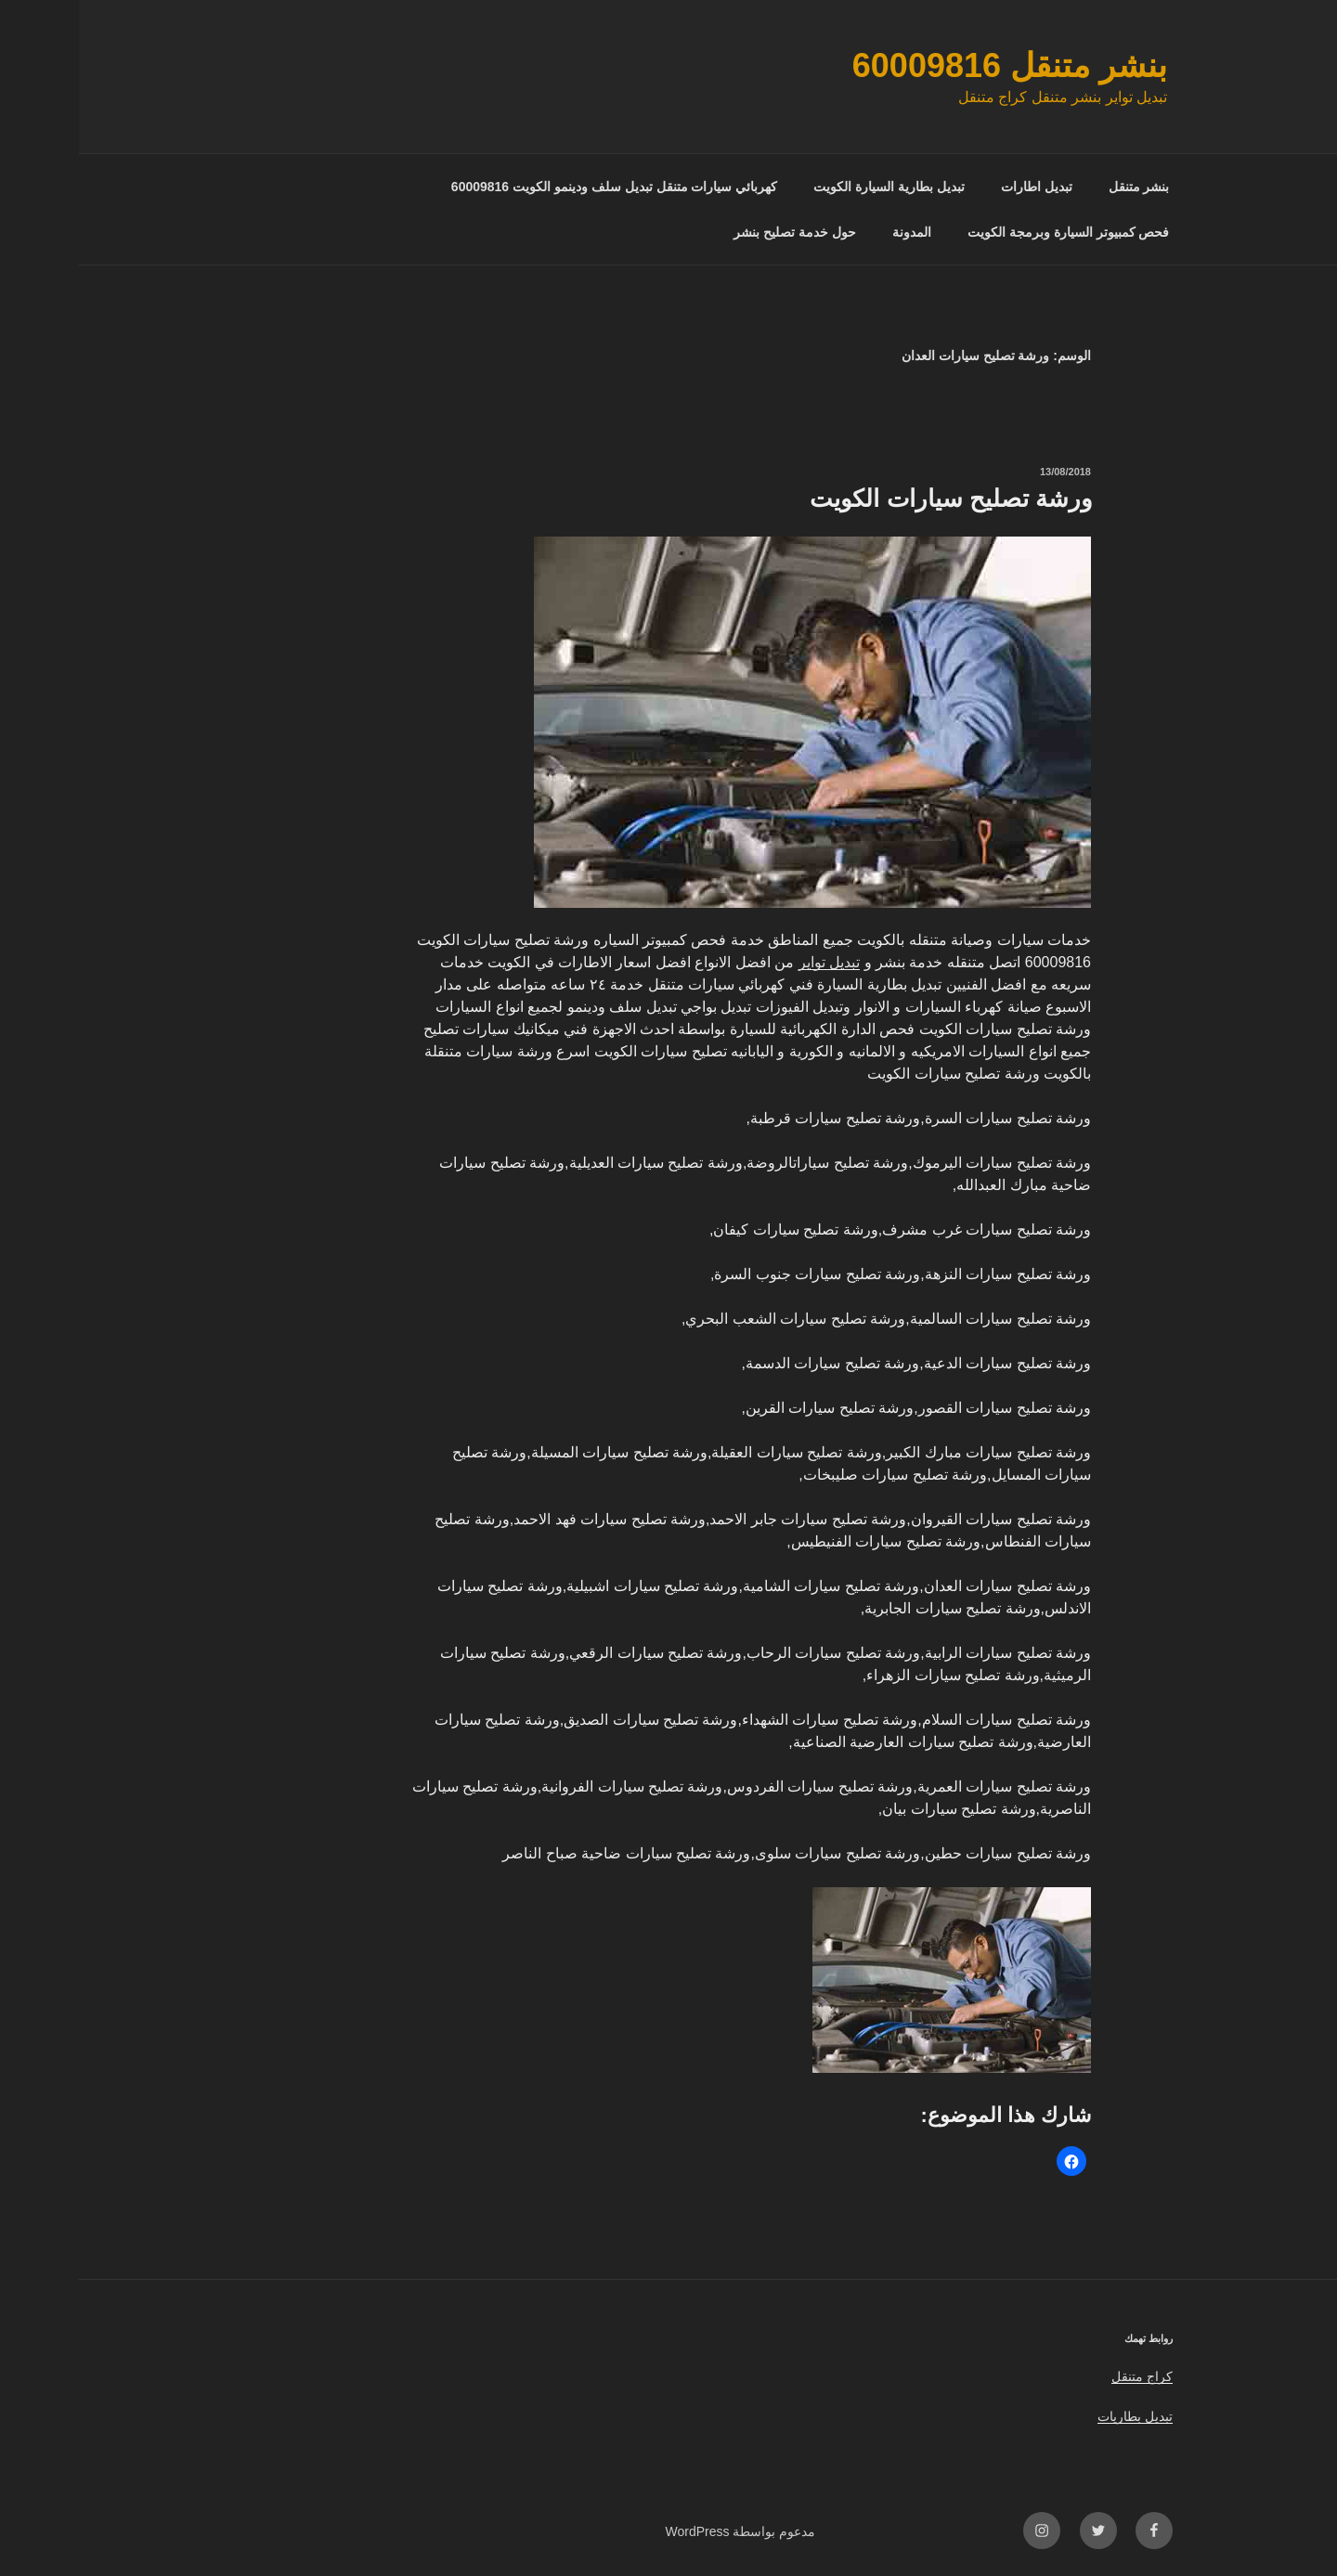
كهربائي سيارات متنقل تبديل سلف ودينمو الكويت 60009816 (535, 186)
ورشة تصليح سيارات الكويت (872, 498)
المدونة (832, 232)
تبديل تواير (750, 962)
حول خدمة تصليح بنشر (716, 232)
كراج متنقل (1063, 2376)
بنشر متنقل (1060, 186)
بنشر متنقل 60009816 (930, 65)
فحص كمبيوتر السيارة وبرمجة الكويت (990, 232)
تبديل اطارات (957, 186)
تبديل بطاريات (1056, 2416)
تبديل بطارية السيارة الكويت (810, 186)
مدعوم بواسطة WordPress (662, 2531)
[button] (992, 2161)
